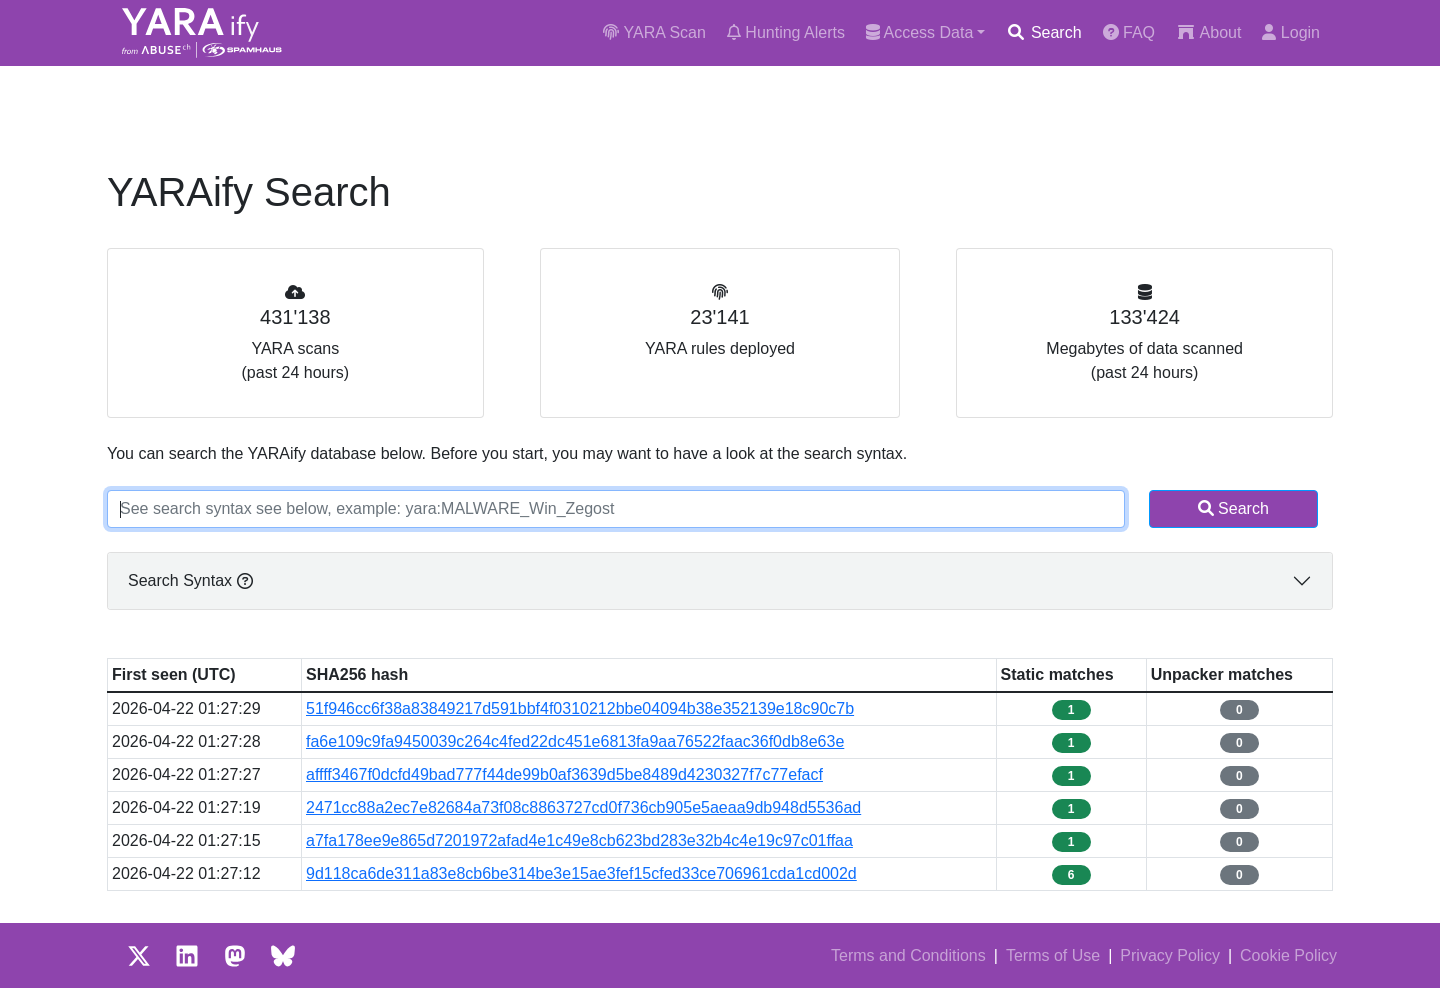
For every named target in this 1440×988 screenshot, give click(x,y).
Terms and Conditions (908, 955)
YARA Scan (654, 32)
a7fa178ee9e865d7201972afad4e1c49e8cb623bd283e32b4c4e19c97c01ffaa (579, 840)
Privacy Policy (1170, 955)
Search (1043, 32)
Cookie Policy (1288, 955)
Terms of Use (1053, 955)
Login (1291, 32)
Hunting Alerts (786, 32)
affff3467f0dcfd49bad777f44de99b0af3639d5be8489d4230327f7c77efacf (564, 774)
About (1208, 32)
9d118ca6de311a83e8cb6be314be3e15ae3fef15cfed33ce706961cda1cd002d (581, 873)
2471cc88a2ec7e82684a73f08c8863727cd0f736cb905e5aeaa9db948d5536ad (583, 807)
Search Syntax (190, 580)
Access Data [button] (919, 32)
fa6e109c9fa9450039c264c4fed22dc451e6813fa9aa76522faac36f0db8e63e (575, 741)
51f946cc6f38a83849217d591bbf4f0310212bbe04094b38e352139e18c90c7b (580, 708)
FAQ (1129, 32)
